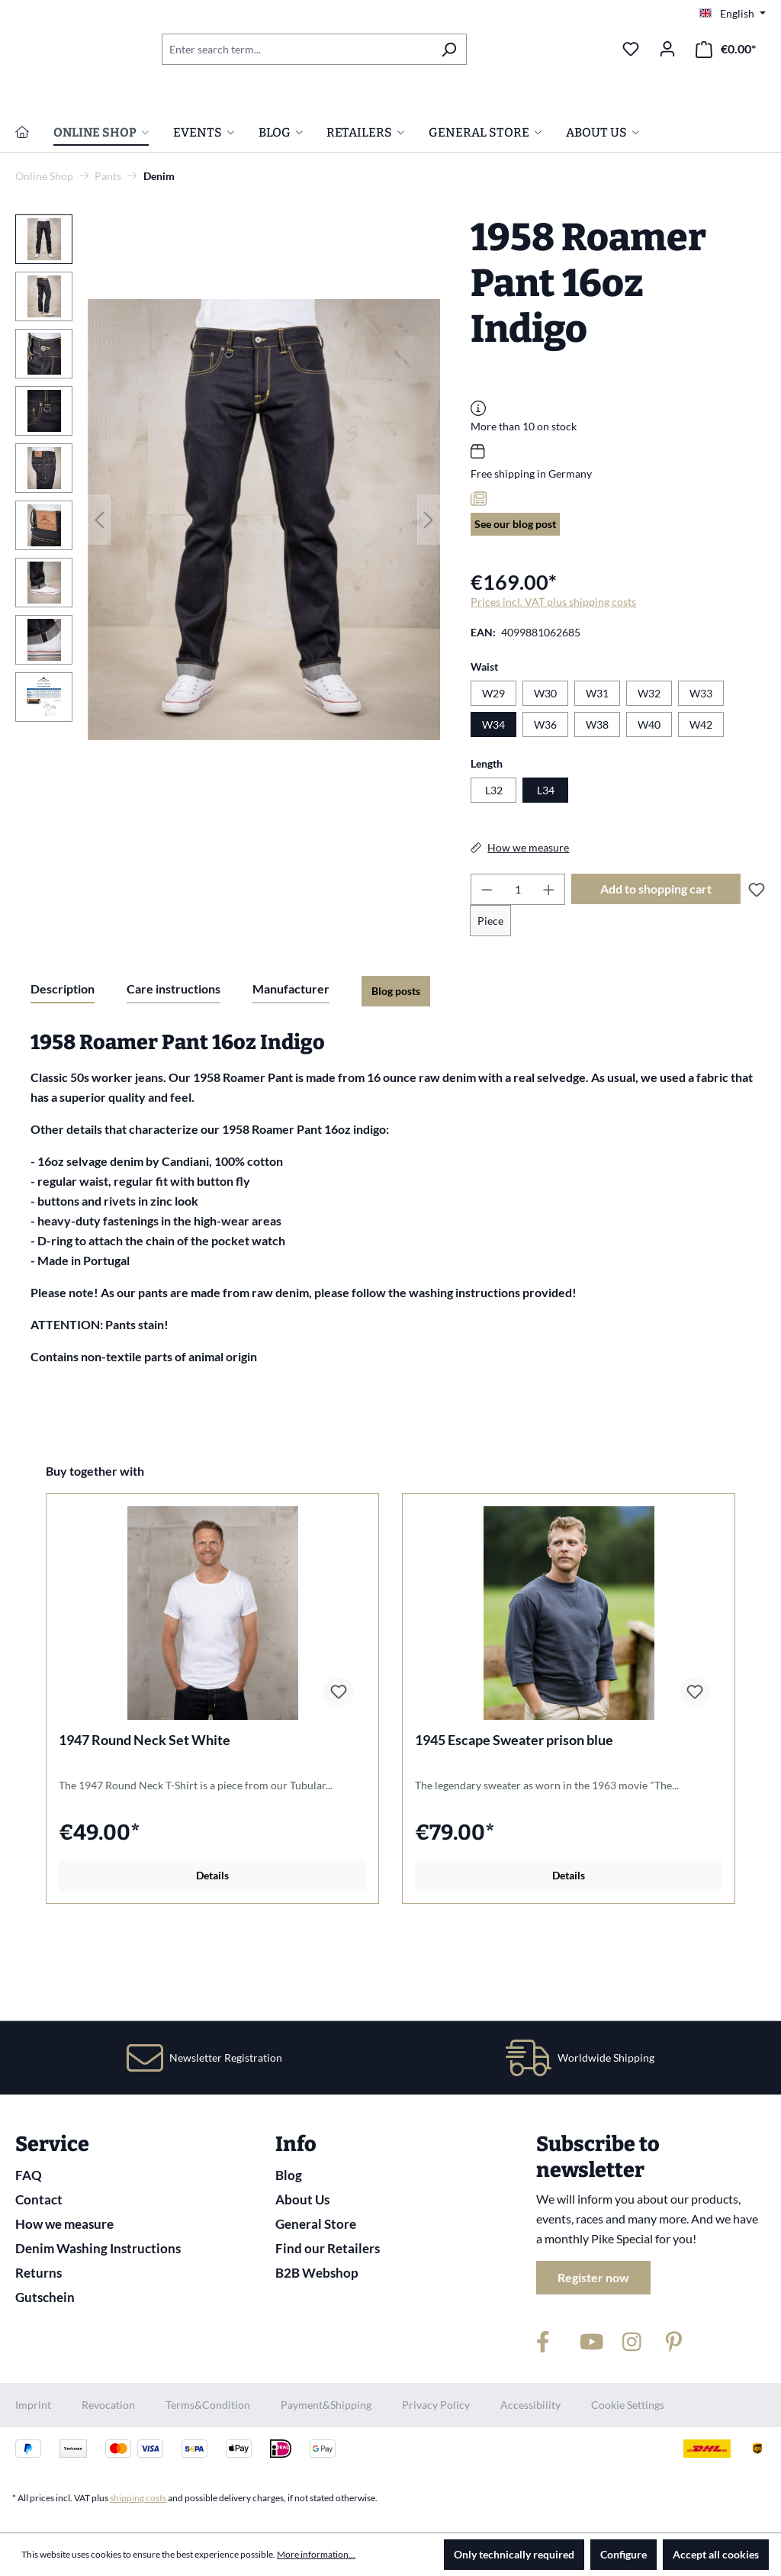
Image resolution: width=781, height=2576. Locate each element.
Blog (288, 2175)
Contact (39, 2199)
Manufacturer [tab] (290, 1058)
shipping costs (138, 2498)
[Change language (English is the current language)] (732, 14)
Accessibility (530, 2404)
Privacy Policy (436, 2404)
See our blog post (515, 594)
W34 (493, 794)
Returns (38, 2273)
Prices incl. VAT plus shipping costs (553, 671)
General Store (315, 2224)
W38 (597, 794)
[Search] (449, 49)
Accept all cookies (716, 2554)
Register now (593, 2277)
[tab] (63, 1060)
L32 (494, 860)
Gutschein (45, 2297)
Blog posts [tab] (395, 1061)
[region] (227, 590)
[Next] (428, 589)
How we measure (64, 2224)
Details (212, 1945)
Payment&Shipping (326, 2404)
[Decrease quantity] (487, 959)
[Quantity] (518, 959)
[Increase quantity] (549, 959)
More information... (316, 2554)
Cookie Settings (627, 2404)
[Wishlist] (630, 49)
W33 (700, 763)
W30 (545, 763)
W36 (545, 794)
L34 (545, 860)
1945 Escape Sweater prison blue (514, 1810)
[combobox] (297, 49)
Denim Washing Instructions (98, 2248)
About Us (302, 2199)
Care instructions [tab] (173, 1058)
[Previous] (99, 589)
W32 (649, 763)
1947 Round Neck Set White (144, 1810)
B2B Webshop (316, 2273)
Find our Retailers (327, 2248)
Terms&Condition (208, 2404)
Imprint (33, 2404)
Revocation (108, 2404)
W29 (493, 763)
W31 (597, 763)
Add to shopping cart (656, 959)
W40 (649, 794)
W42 (700, 794)
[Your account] (667, 49)
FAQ (28, 2175)
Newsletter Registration (225, 2057)
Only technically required (514, 2554)
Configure (623, 2554)
